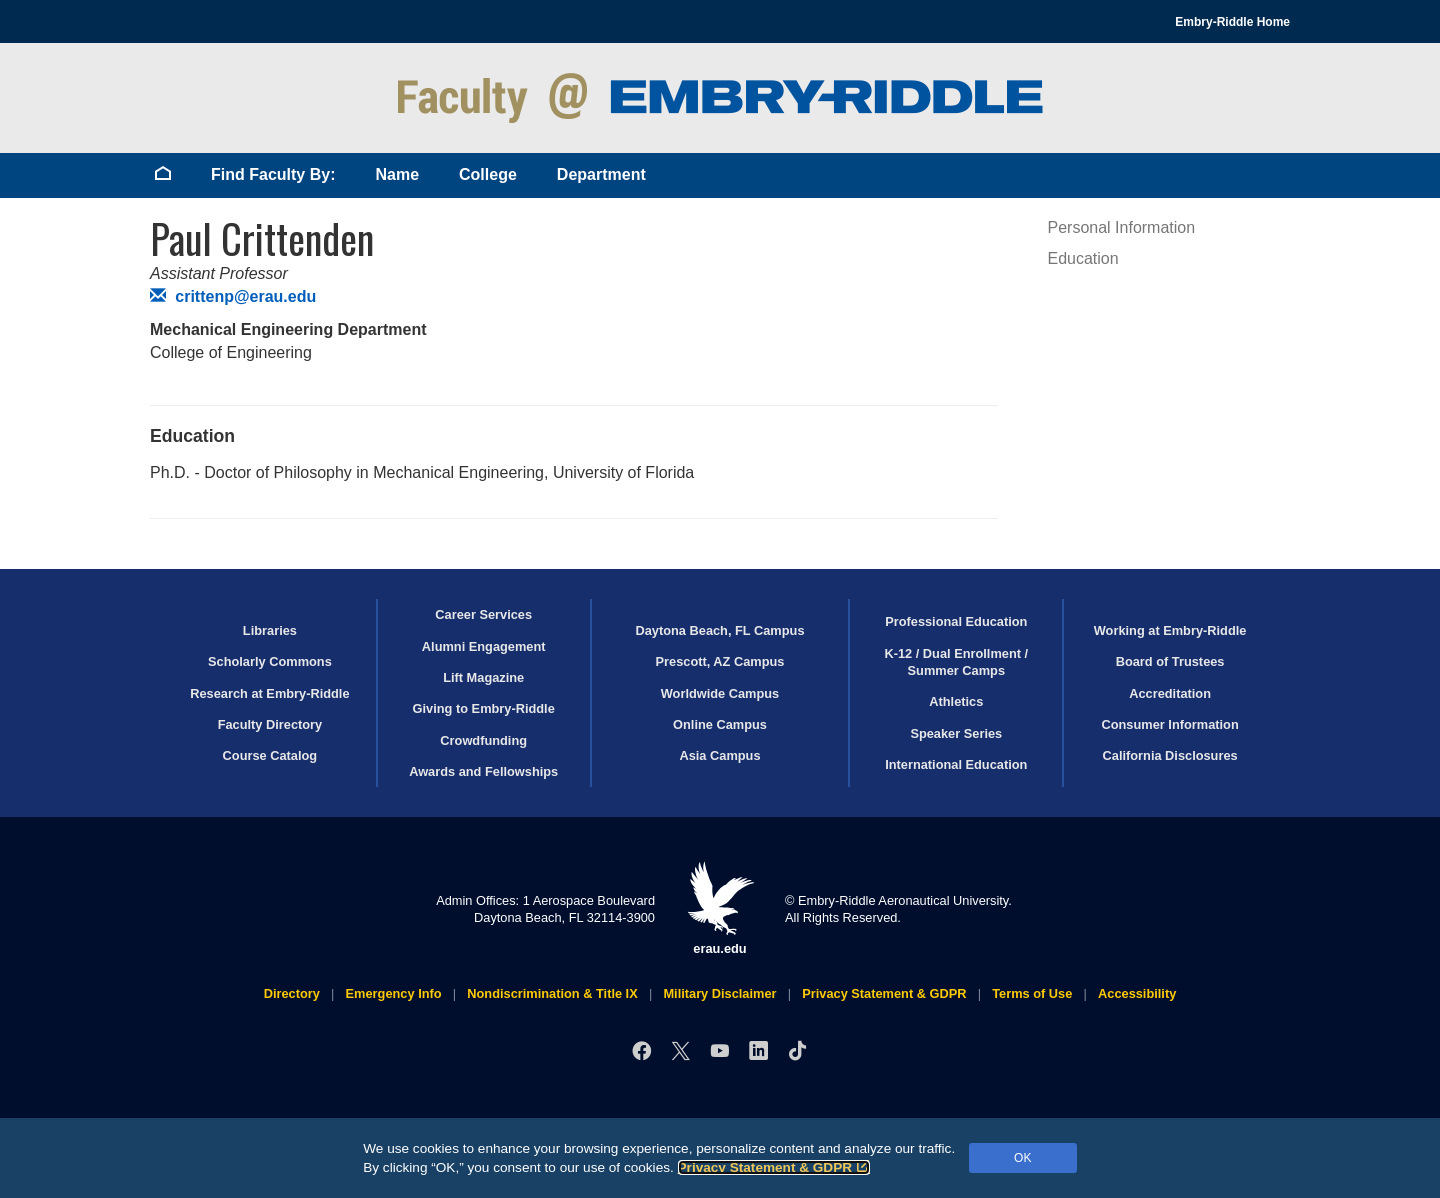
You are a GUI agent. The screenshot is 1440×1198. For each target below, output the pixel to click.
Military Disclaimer (719, 993)
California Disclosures (1170, 755)
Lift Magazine (483, 677)
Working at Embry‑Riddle (1170, 630)
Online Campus (720, 724)
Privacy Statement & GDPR (774, 1167)
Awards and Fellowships (483, 771)
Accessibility (1137, 993)
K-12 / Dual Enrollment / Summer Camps (956, 662)
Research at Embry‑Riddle (269, 693)
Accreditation (1170, 693)
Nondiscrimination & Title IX (552, 993)
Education (1083, 258)
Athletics (956, 701)
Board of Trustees (1170, 661)
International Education (956, 764)
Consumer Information (1169, 724)
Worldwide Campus (720, 693)
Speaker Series (956, 733)
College (488, 174)
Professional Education (956, 621)
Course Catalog (270, 755)
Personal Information (1122, 227)
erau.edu (720, 908)
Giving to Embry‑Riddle (484, 708)
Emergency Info (394, 993)
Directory (292, 993)
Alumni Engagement (484, 646)
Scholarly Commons (270, 661)
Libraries (270, 630)
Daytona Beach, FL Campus (719, 630)
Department (601, 174)
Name (397, 174)
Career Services (483, 614)
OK (1022, 1158)
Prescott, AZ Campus (720, 661)
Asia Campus (719, 755)
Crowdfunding (483, 740)
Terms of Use (1032, 993)
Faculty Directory (270, 724)
